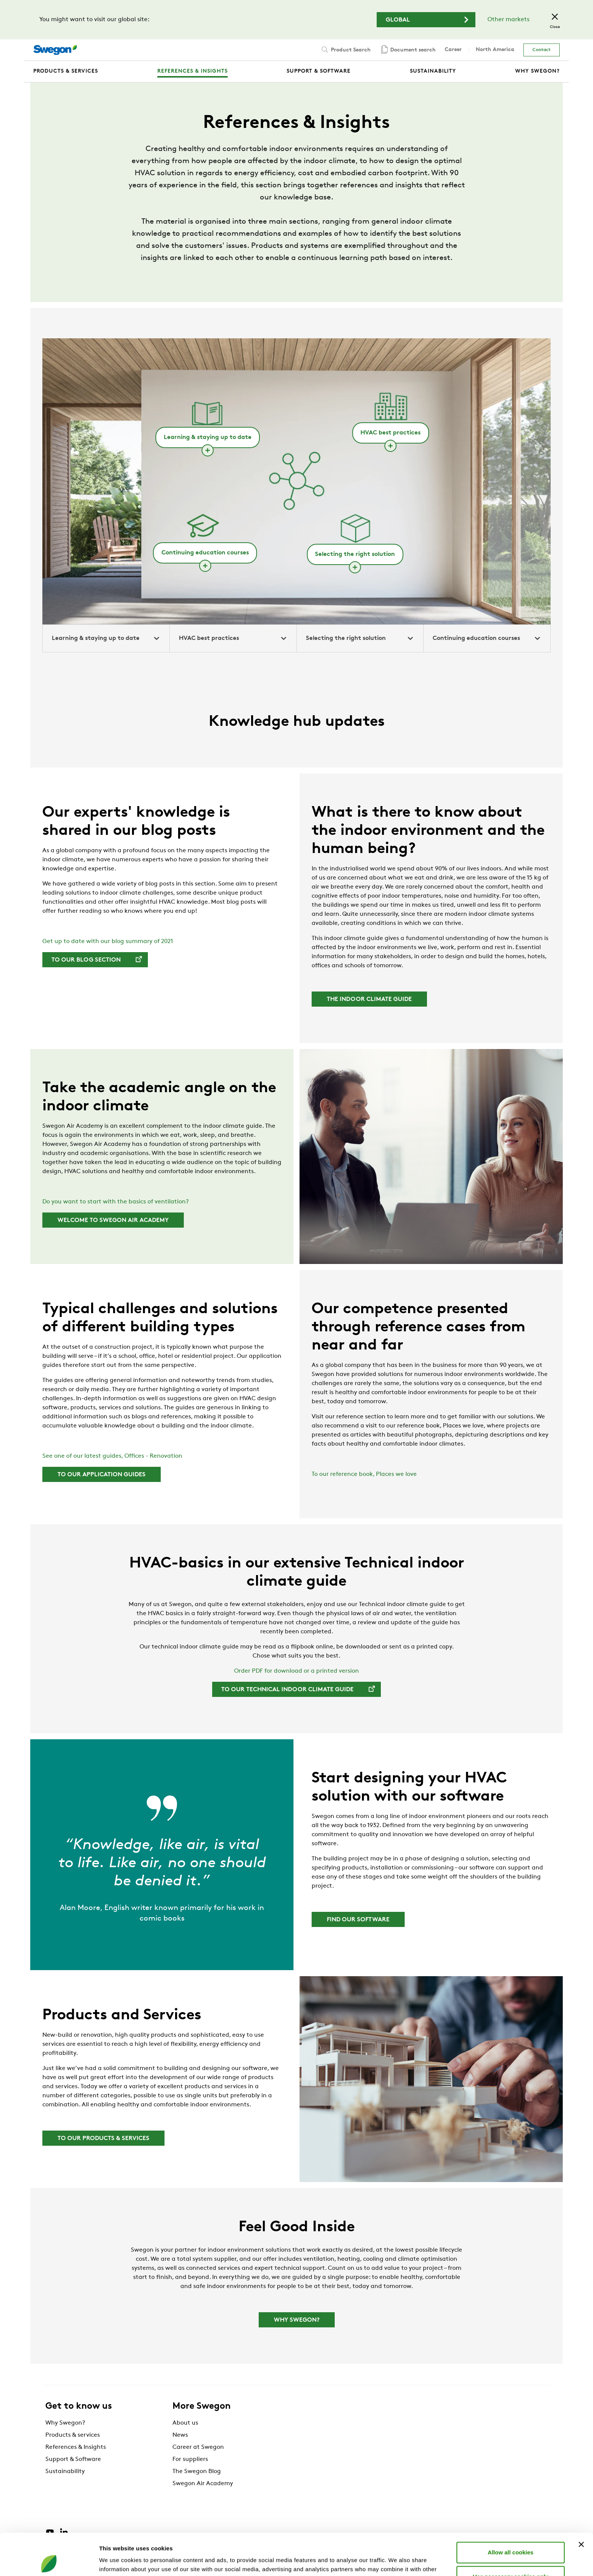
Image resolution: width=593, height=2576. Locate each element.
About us (185, 2423)
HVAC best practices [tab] (233, 638)
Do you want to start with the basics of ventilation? (115, 1202)
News (180, 2435)
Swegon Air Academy (202, 2484)
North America (495, 50)
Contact (541, 50)
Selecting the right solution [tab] (360, 638)
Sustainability (65, 2472)
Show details (396, 2561)
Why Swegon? (65, 2423)
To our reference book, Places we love (364, 1474)
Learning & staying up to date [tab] (106, 638)
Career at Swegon (198, 2447)
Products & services (72, 2435)
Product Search (345, 49)
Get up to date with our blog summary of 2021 (107, 942)
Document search (408, 50)
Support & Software (73, 2459)
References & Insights (75, 2447)
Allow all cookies (511, 2510)
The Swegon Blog (196, 2472)
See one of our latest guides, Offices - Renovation (112, 1456)
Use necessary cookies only (510, 2534)
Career (453, 50)
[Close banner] (581, 2502)
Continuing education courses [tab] (487, 638)
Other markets (508, 20)
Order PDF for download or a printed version (296, 1671)
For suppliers (190, 2459)
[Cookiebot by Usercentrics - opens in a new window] (49, 2561)
